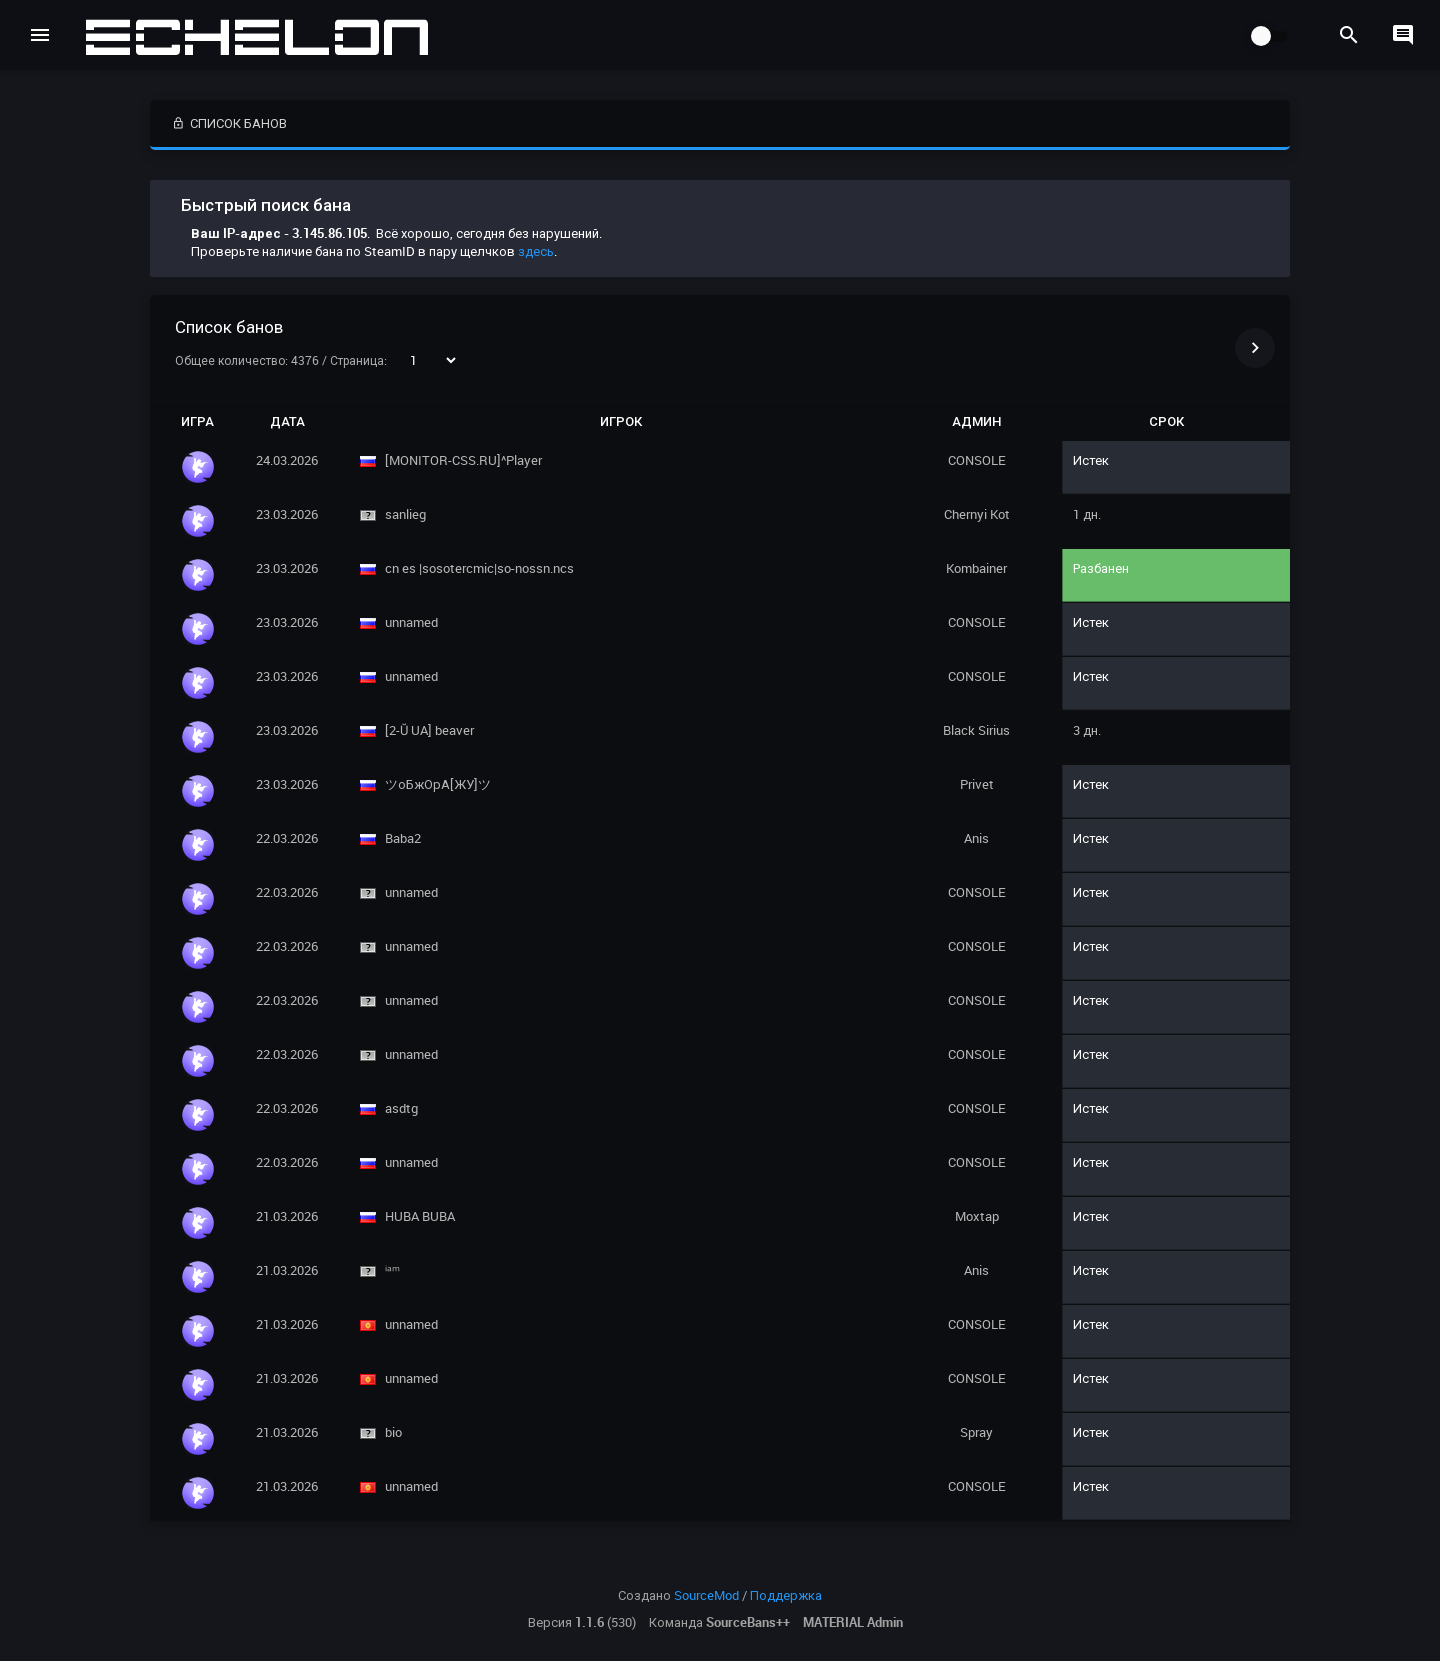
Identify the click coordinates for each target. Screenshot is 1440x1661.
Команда (719, 1622)
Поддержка (786, 1595)
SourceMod (706, 1595)
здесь (536, 251)
